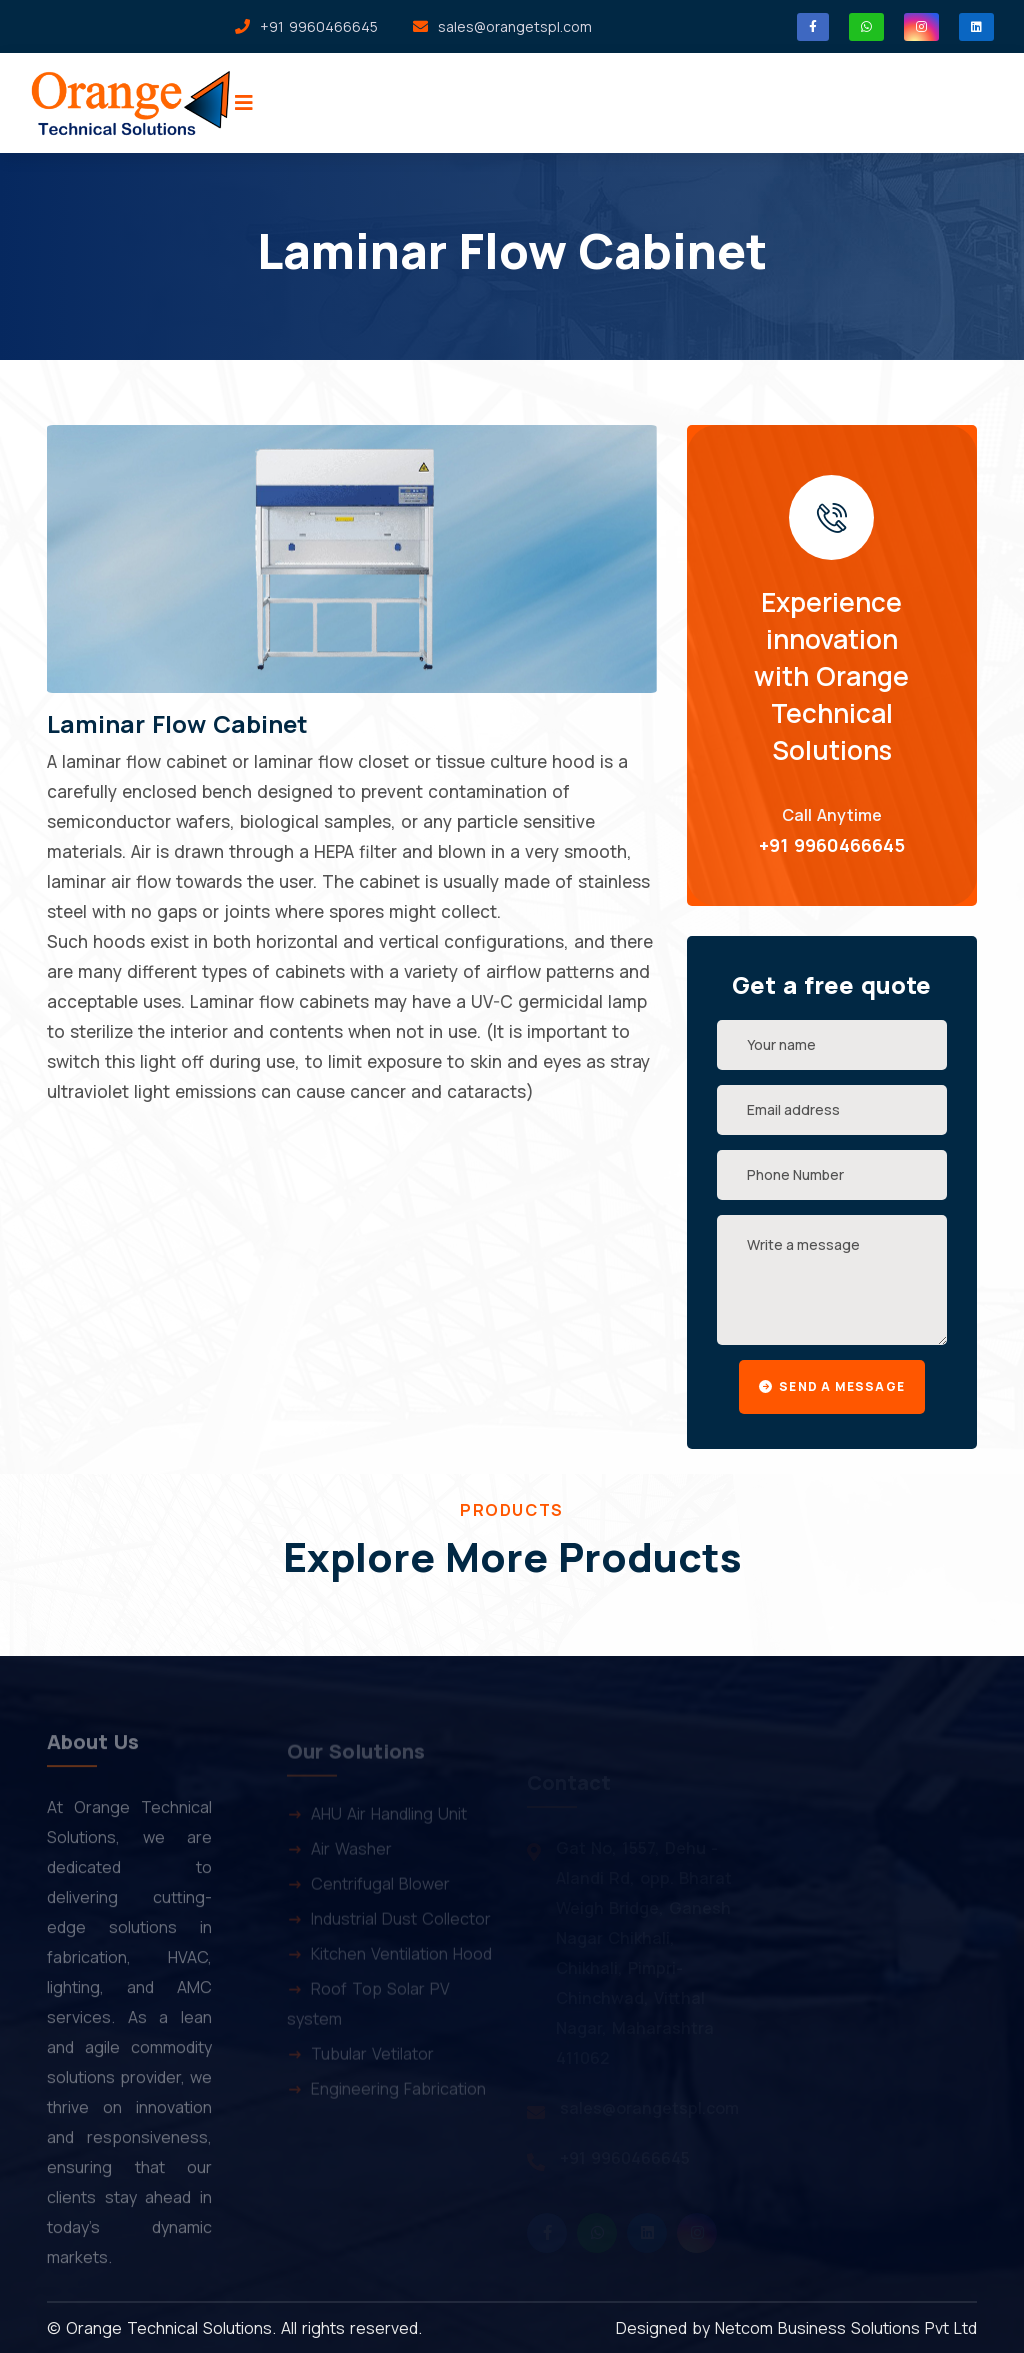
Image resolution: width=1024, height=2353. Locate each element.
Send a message (832, 1386)
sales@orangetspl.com (515, 26)
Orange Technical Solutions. (171, 2328)
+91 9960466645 (832, 845)
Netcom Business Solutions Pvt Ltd (846, 2328)
